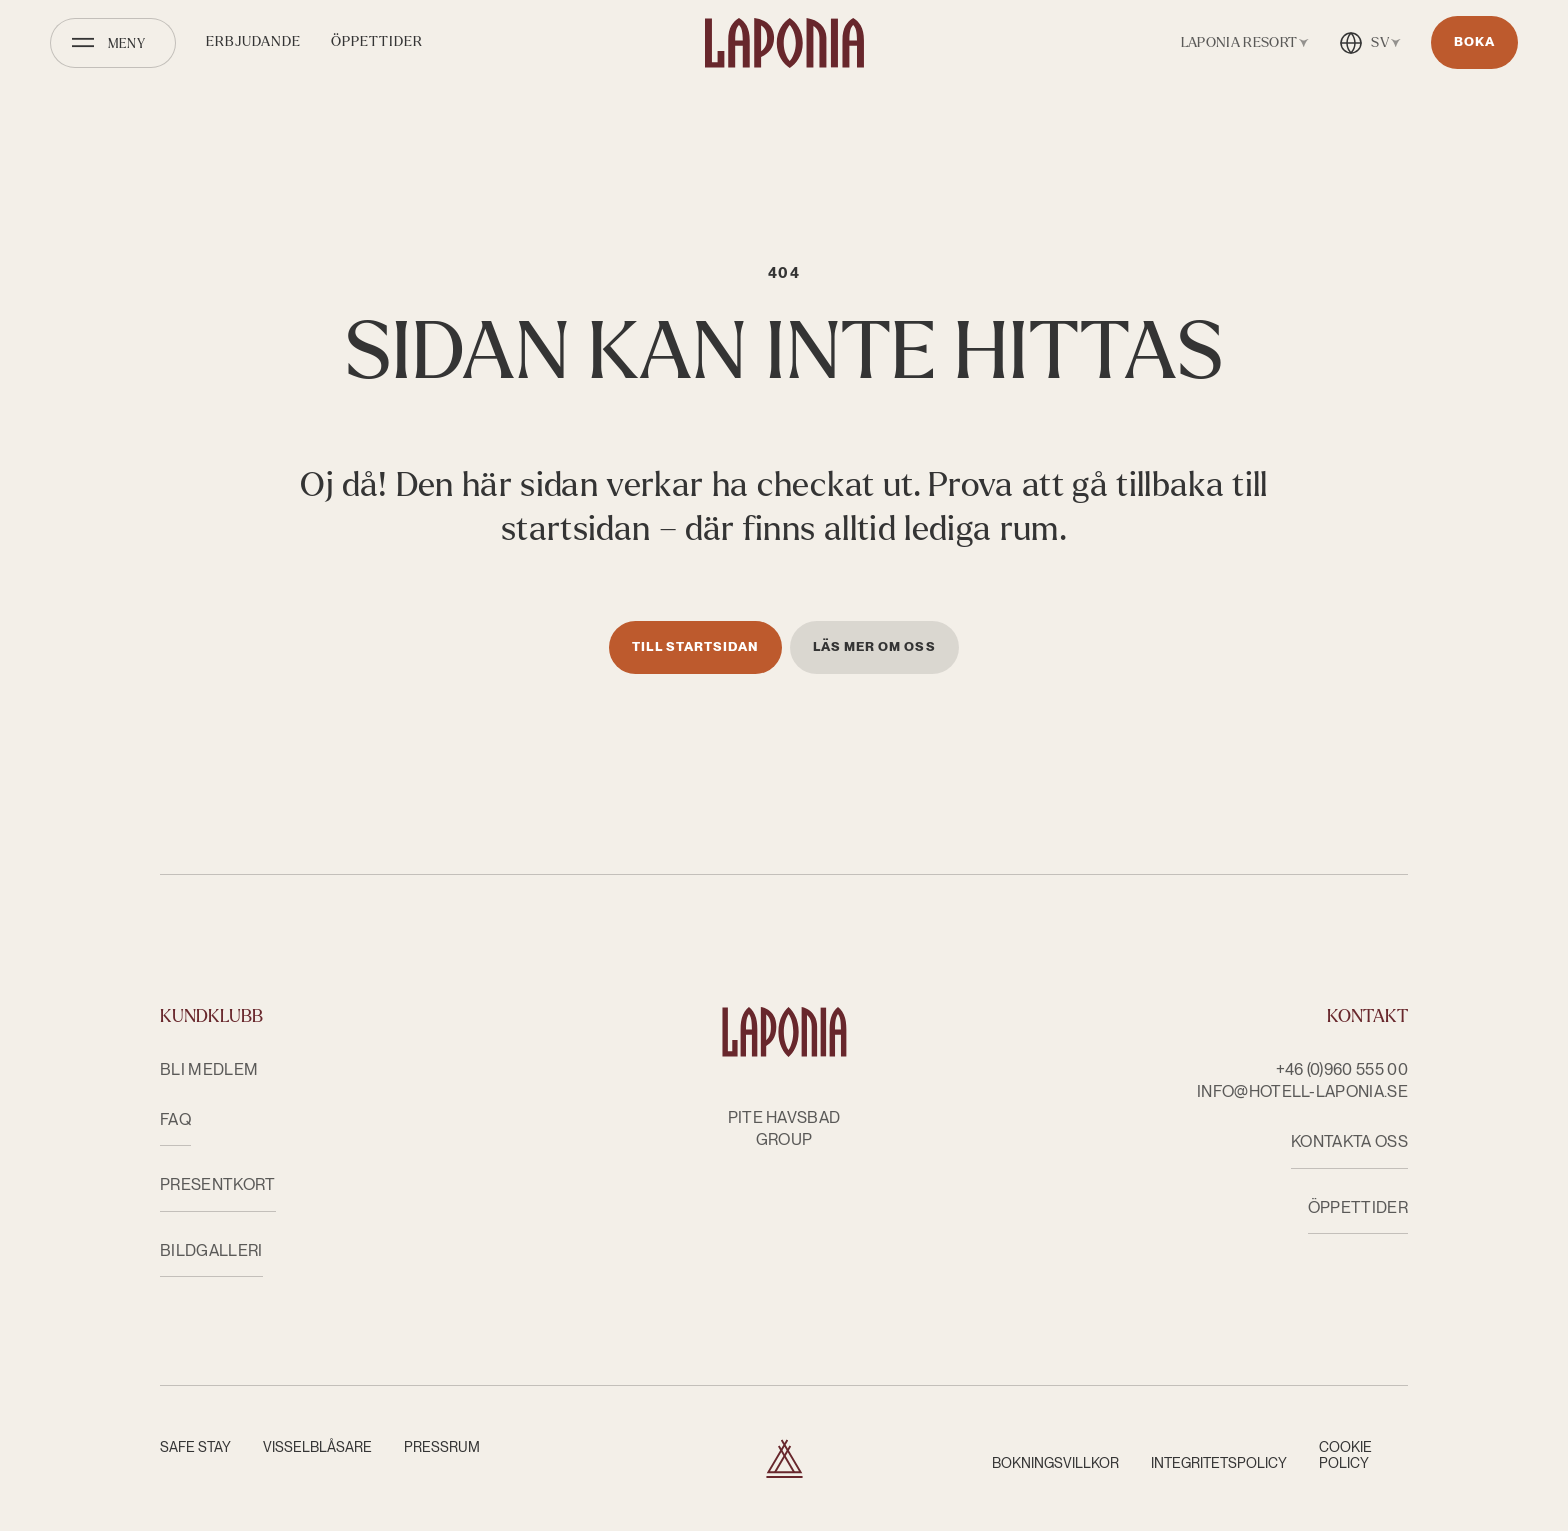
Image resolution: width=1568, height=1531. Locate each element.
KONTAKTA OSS (1349, 1141)
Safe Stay (195, 1447)
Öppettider (377, 41)
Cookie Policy (1345, 1455)
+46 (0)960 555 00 (1342, 1069)
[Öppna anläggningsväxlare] (1241, 43)
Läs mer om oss (874, 646)
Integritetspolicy (1219, 1463)
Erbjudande (253, 41)
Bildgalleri (211, 1250)
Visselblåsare (317, 1447)
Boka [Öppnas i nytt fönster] (1474, 41)
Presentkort (218, 1184)
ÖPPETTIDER (1358, 1207)
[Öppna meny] (113, 43)
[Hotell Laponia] (784, 43)
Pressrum (442, 1447)
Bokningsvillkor (1055, 1463)
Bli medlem (209, 1069)
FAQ (175, 1119)
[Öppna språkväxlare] (1370, 43)
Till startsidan (695, 646)
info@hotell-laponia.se (1302, 1091)
